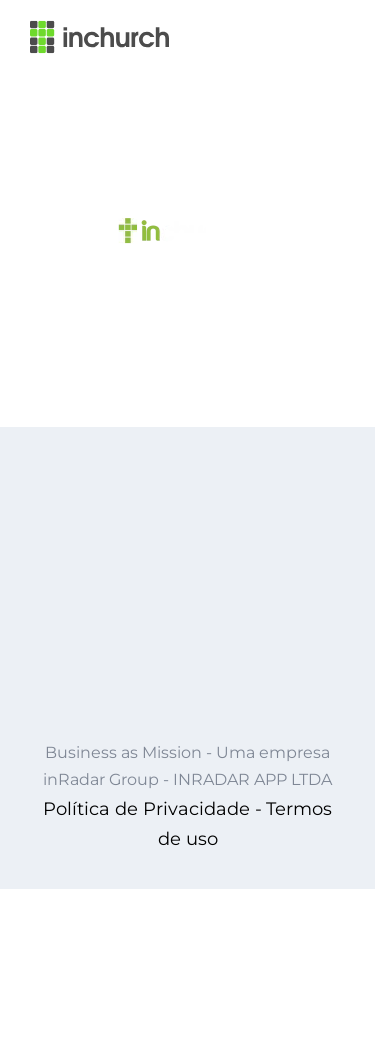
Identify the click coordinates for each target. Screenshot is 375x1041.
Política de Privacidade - (152, 809)
